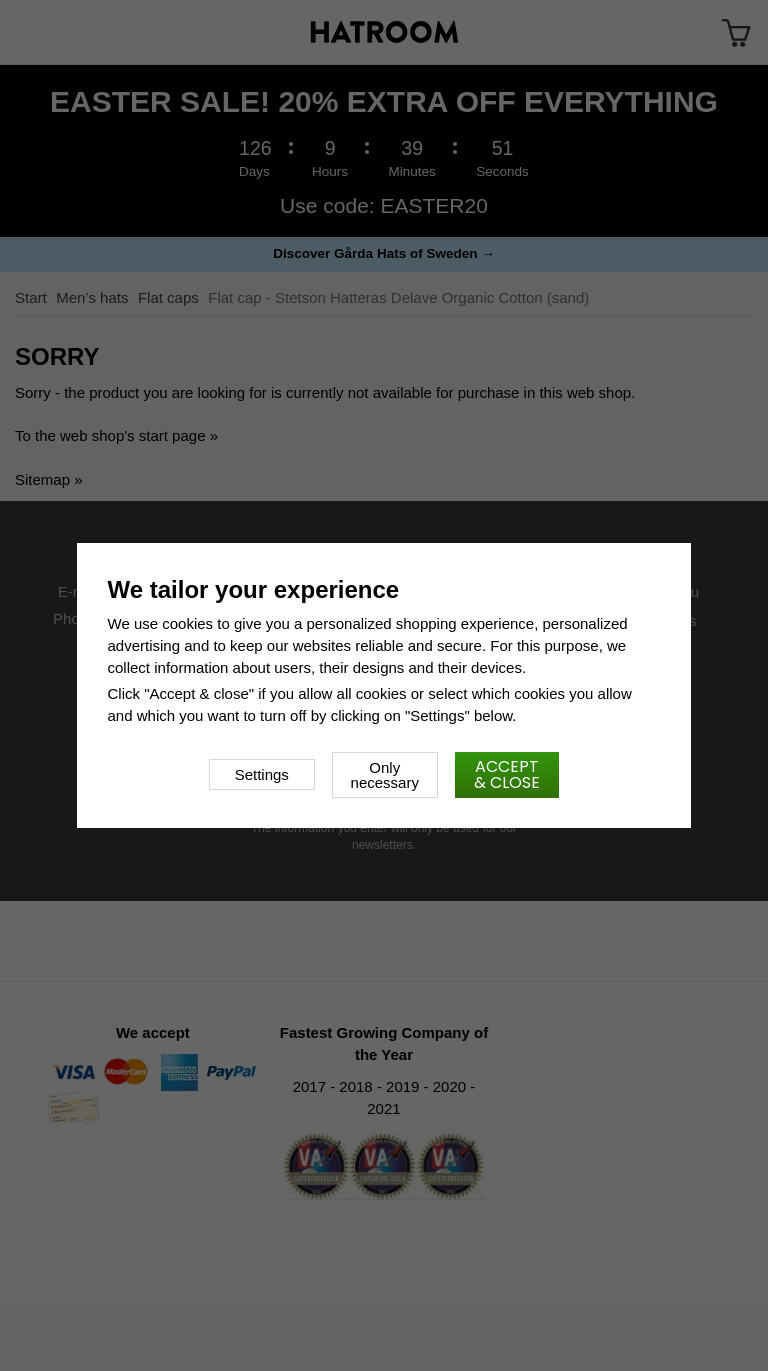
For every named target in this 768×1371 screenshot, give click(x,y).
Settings (262, 774)
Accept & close (507, 774)
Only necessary (385, 775)
